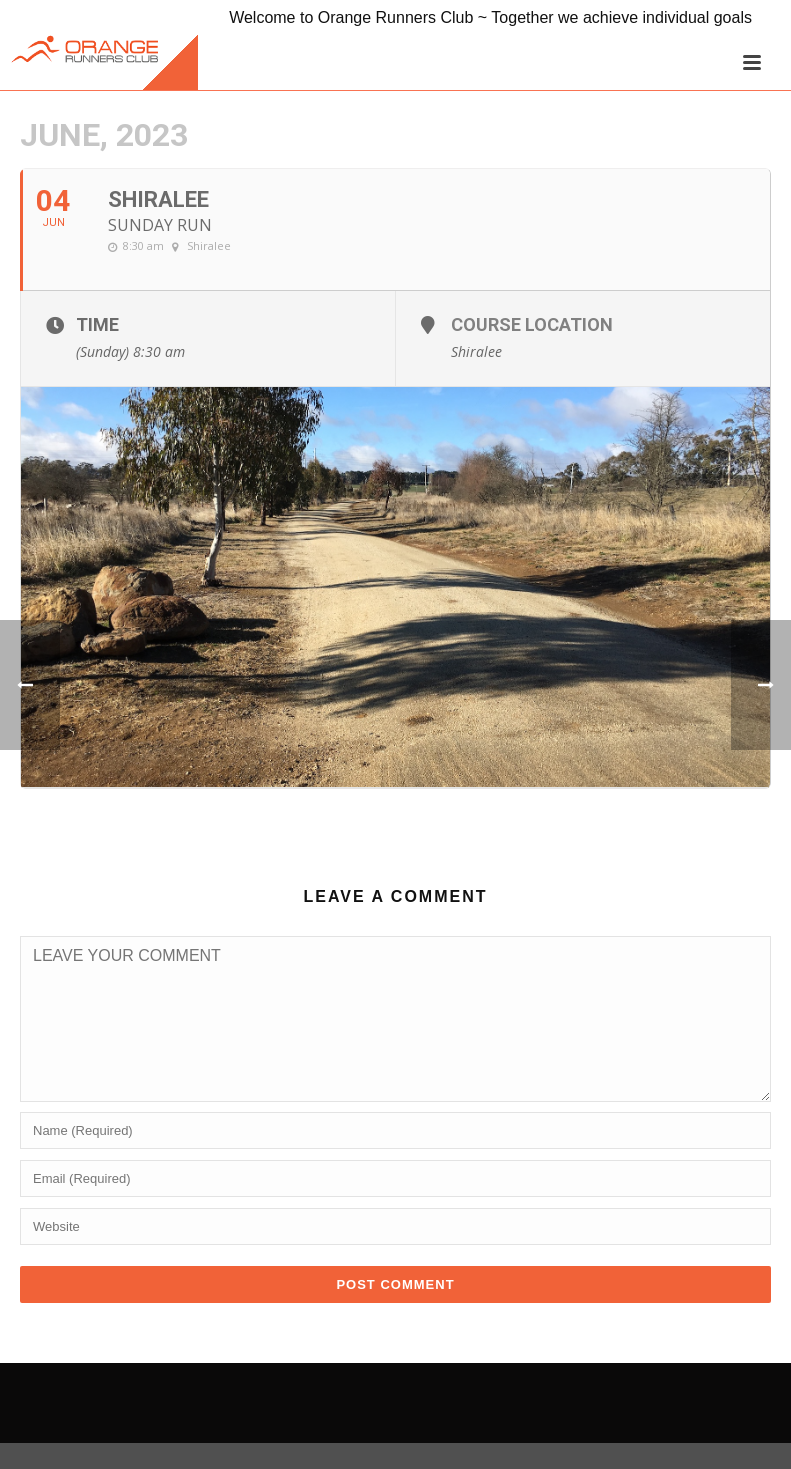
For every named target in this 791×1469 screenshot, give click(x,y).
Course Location (532, 324)
